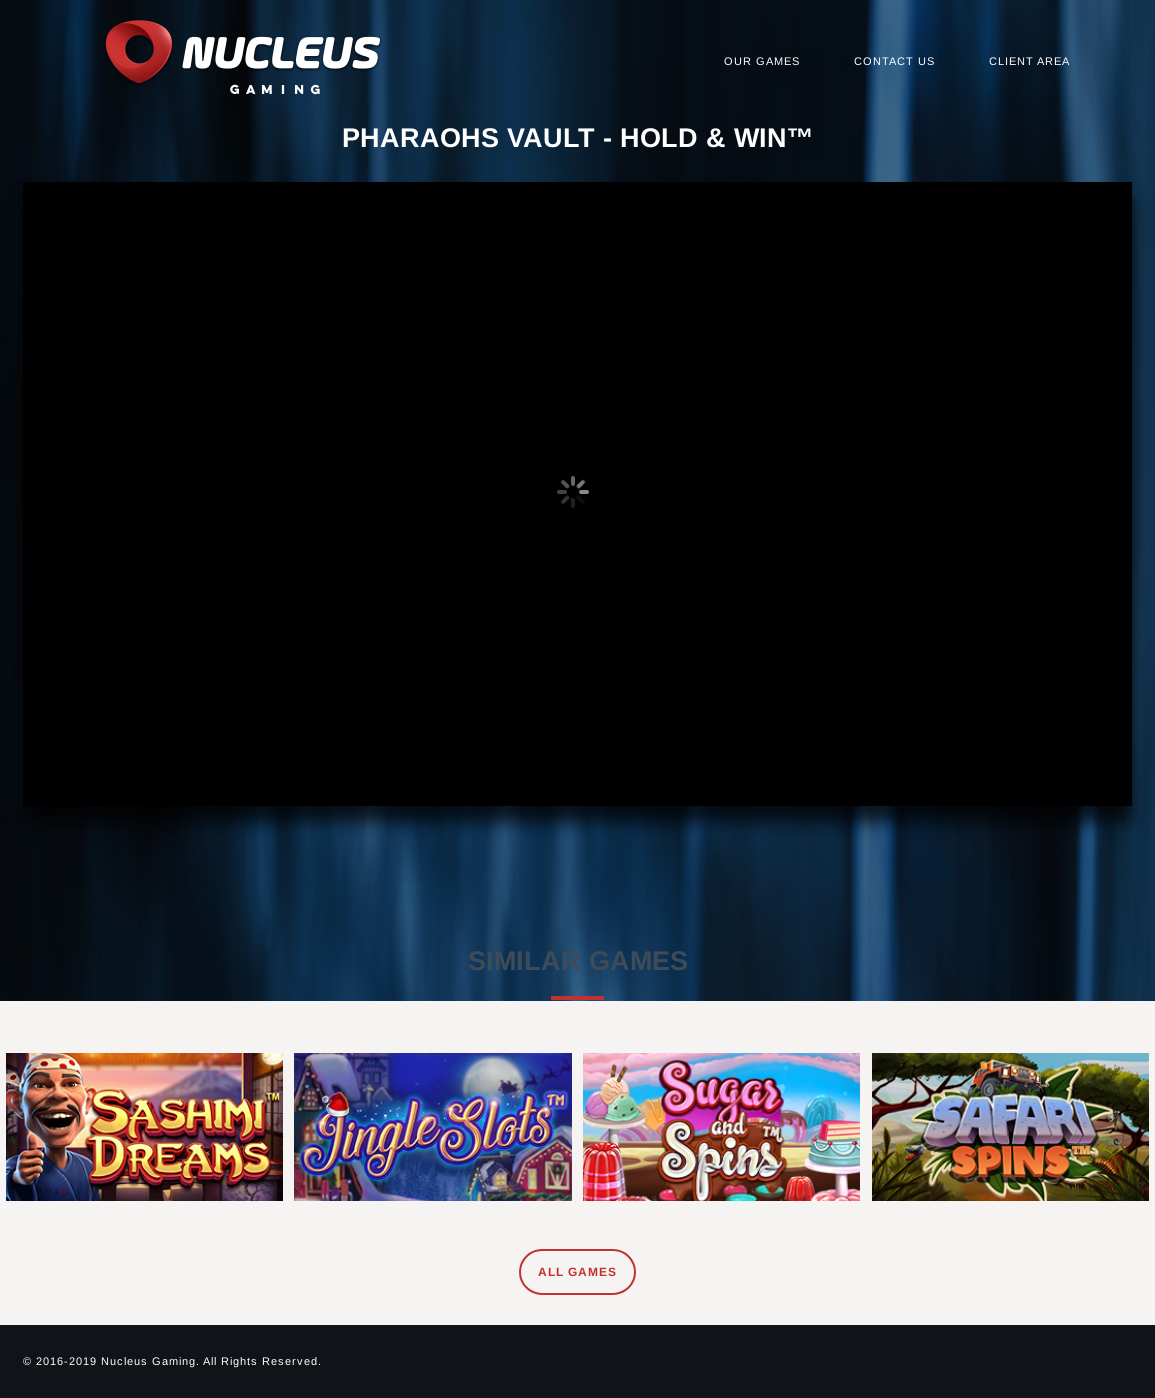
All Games (577, 1272)
